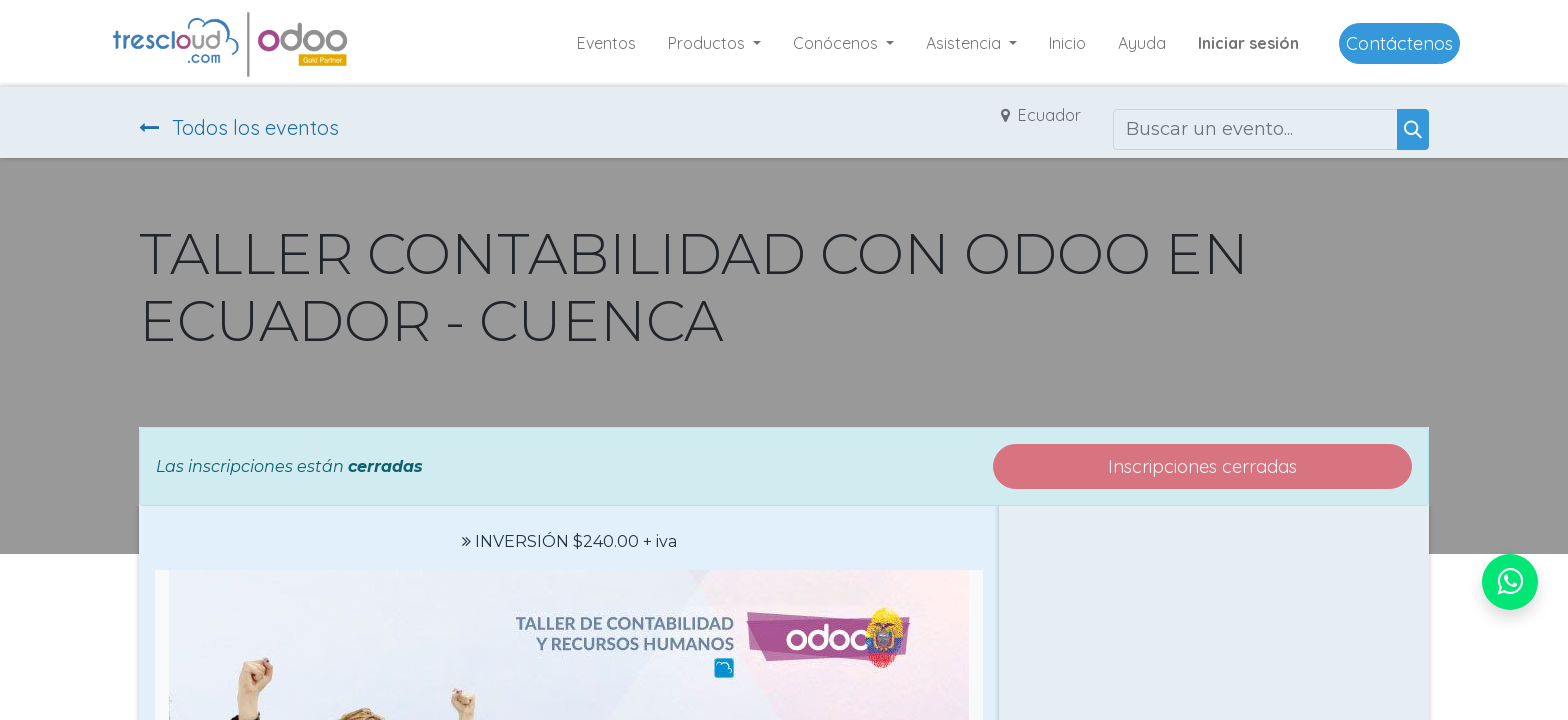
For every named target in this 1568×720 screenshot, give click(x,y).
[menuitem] (606, 43)
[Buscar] (1413, 129)
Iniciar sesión (1248, 43)
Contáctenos (1399, 43)
